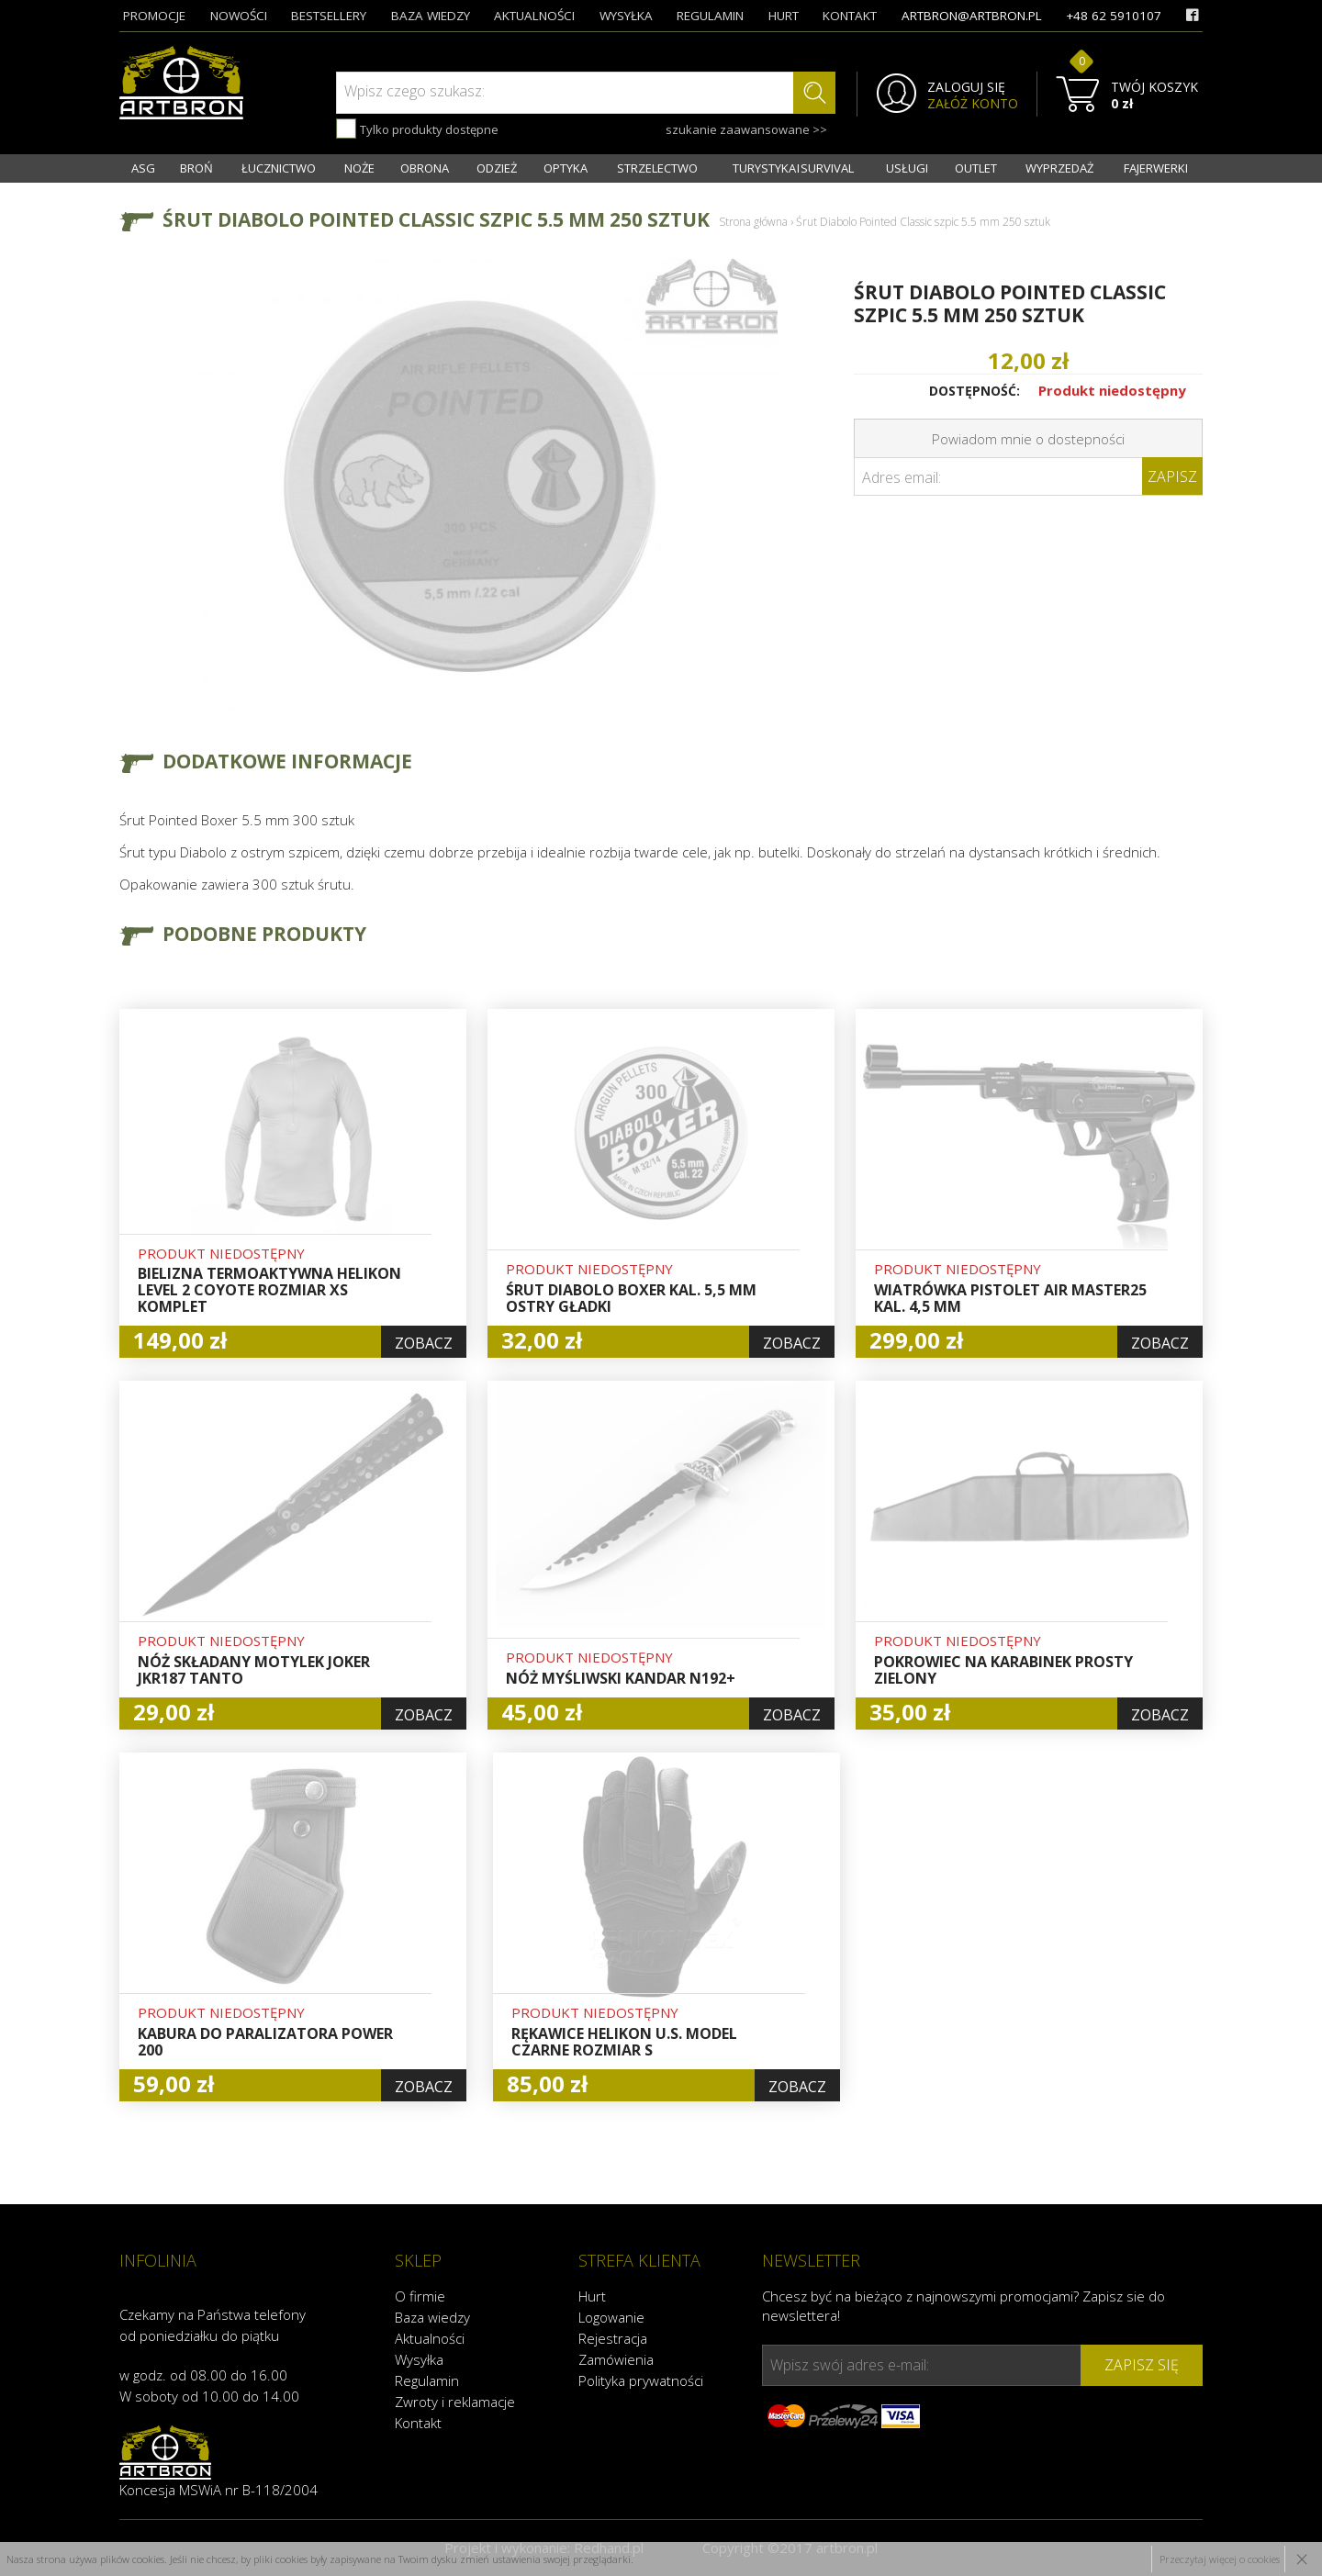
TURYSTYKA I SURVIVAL (793, 168)
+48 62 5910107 (1113, 15)
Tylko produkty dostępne (417, 128)
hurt (783, 15)
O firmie (420, 2296)
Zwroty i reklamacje (455, 2401)
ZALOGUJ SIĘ (966, 87)
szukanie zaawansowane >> (746, 129)
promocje (154, 15)
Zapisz (1172, 476)
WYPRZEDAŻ (1059, 168)
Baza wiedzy (432, 2317)
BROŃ (196, 168)
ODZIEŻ (496, 168)
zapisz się (1141, 2365)
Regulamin (427, 2380)
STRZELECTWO (657, 168)
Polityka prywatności (640, 2380)
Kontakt (418, 2423)
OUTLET (976, 168)
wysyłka (626, 15)
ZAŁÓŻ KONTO (972, 103)
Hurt (592, 2296)
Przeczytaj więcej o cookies (1220, 2559)
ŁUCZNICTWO (278, 168)
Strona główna (753, 222)
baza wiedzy (430, 15)
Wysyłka (419, 2359)
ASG (143, 168)
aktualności (534, 15)
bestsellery (328, 15)
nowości (238, 15)
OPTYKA (565, 168)
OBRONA (424, 168)
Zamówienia (616, 2359)
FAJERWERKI (1156, 168)
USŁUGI (907, 168)
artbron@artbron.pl (972, 15)
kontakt (850, 15)
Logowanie (611, 2317)
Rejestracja (612, 2338)
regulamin (710, 15)
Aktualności (430, 2338)
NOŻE (359, 168)
